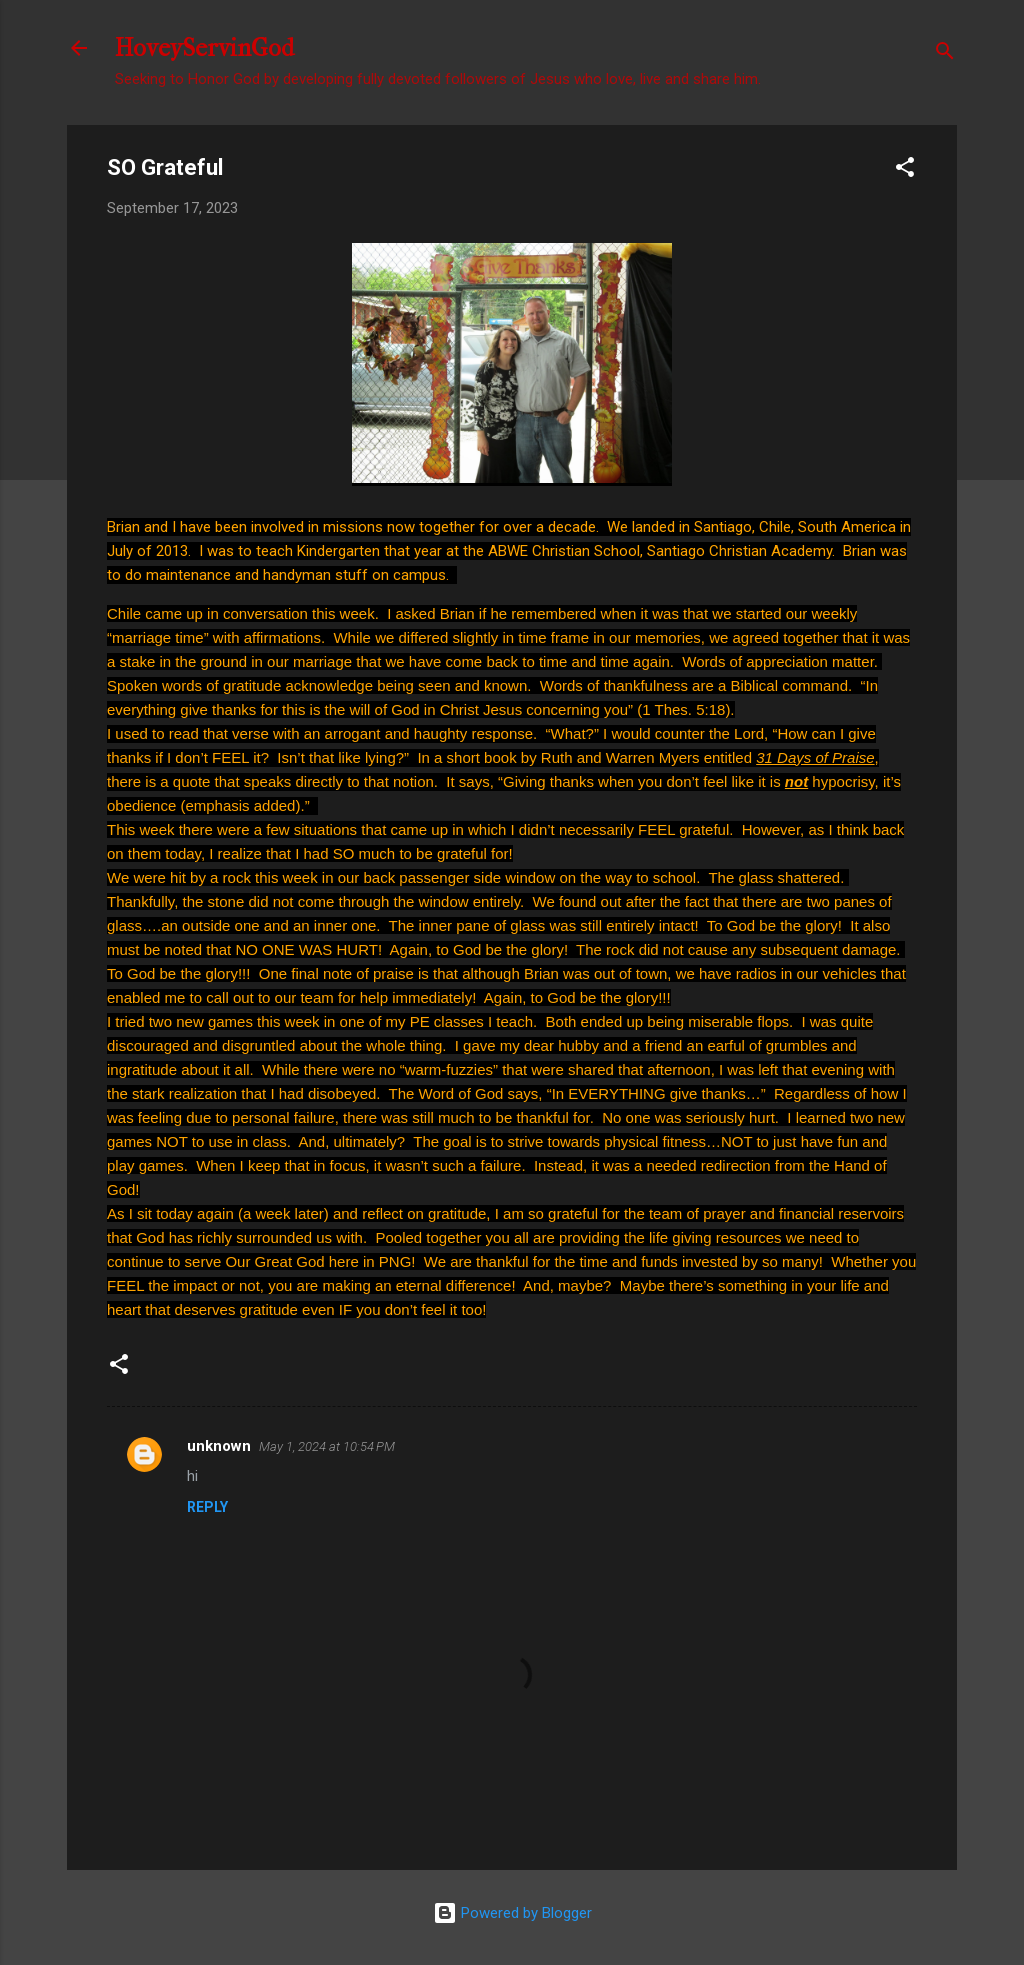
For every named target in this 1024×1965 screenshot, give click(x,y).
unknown (219, 1446)
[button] (905, 170)
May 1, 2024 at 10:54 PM (327, 1446)
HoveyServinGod (204, 48)
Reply (207, 1507)
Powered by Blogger (512, 1913)
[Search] (945, 54)
